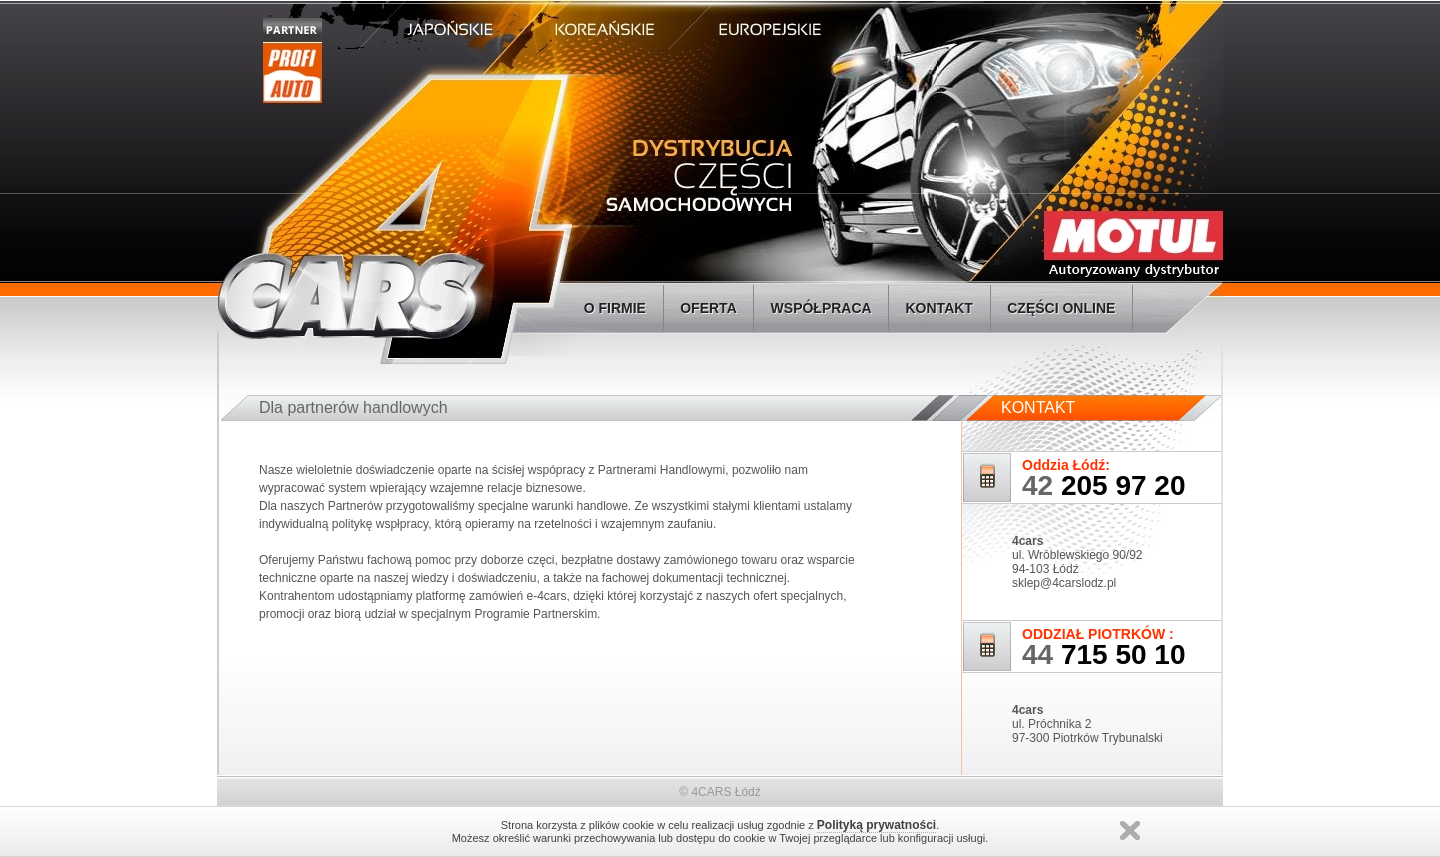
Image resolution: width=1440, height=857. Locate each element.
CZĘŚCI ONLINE (1061, 308)
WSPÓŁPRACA (821, 308)
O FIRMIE (615, 308)
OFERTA (708, 308)
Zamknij (1130, 830)
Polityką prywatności (876, 825)
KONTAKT (939, 308)
